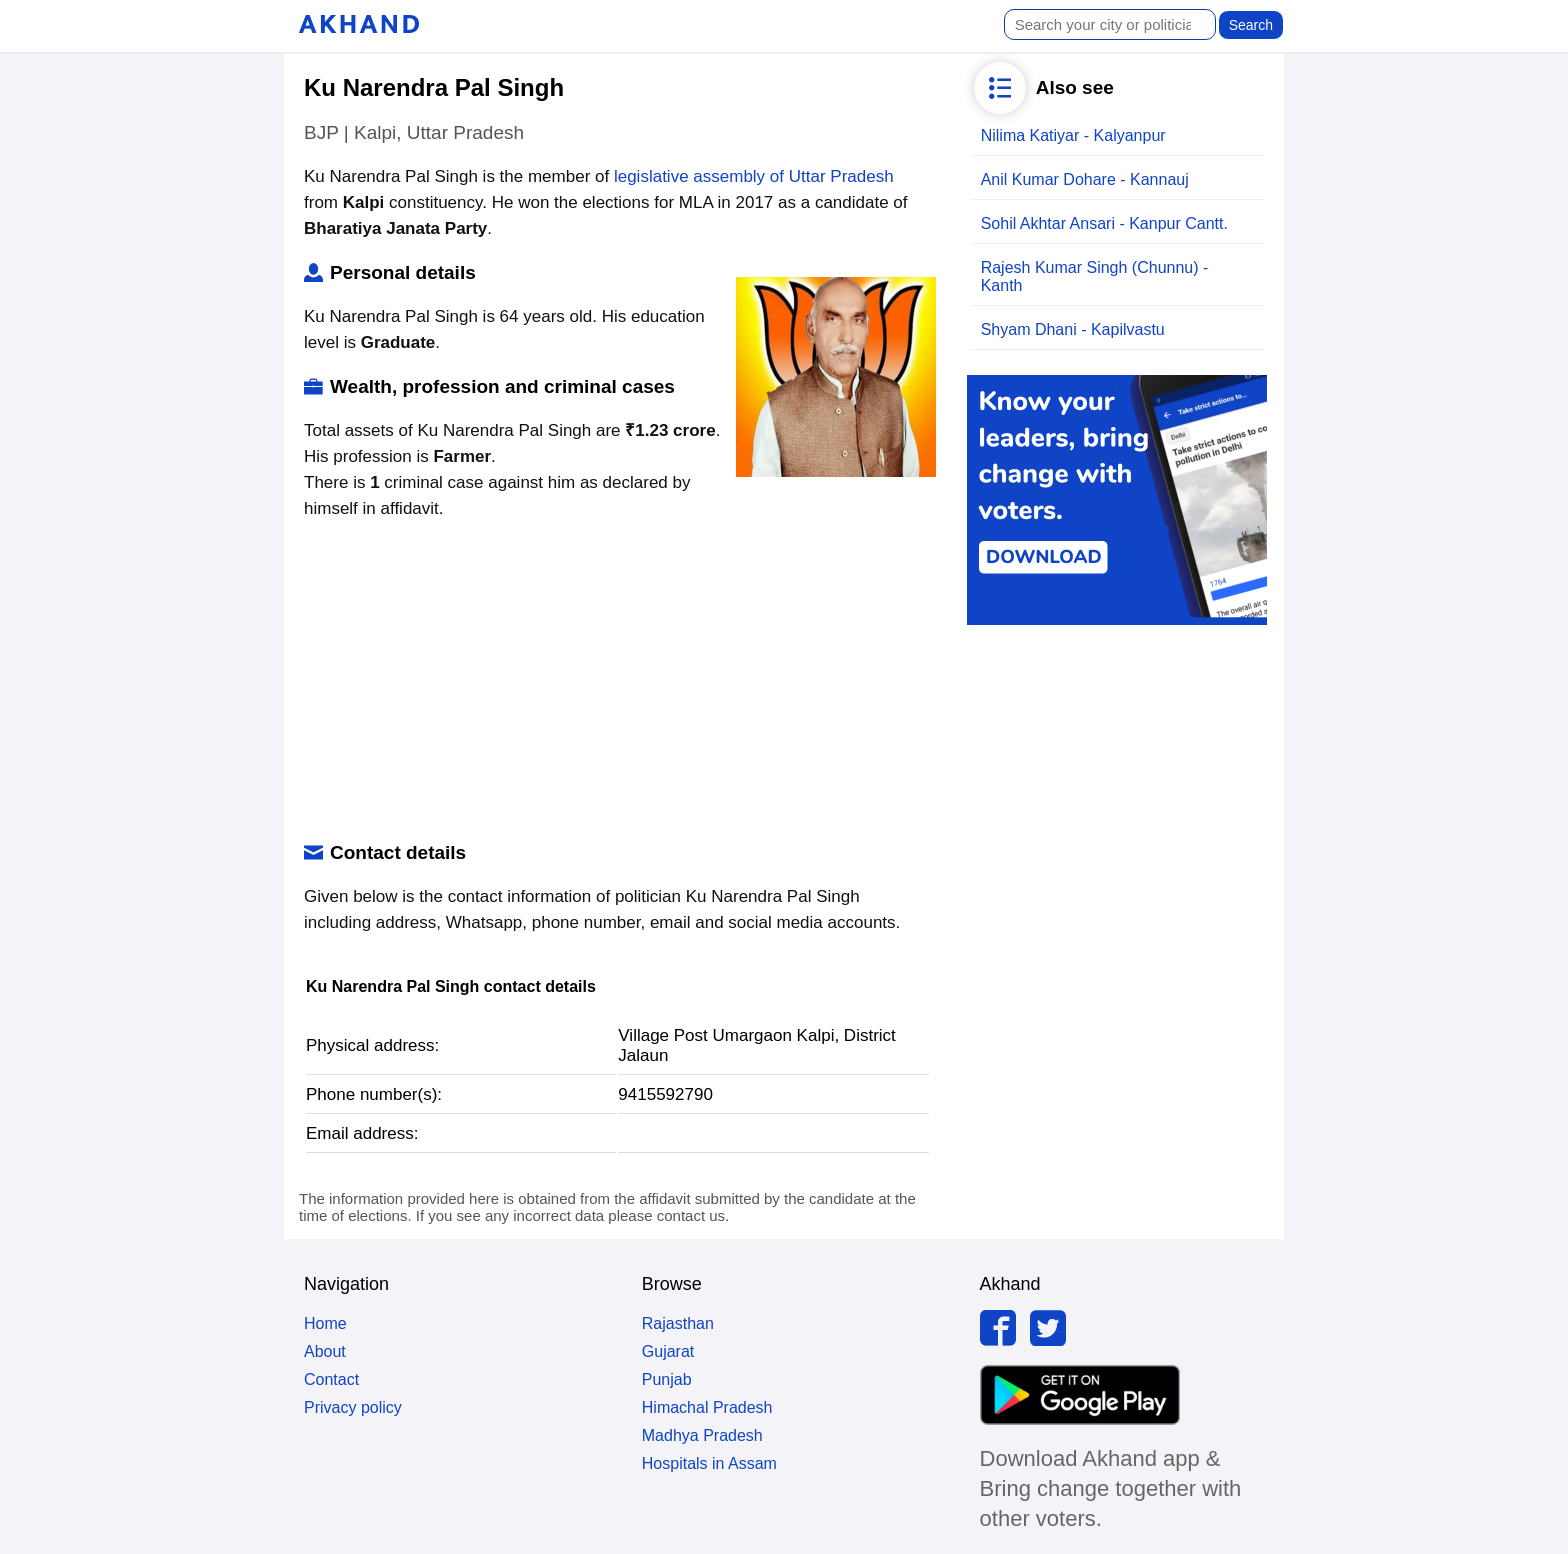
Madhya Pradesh (702, 1435)
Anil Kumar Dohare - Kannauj (1085, 179)
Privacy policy (353, 1407)
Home (325, 1323)
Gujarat (668, 1351)
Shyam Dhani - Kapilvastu (1073, 329)
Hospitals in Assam (709, 1463)
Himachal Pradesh (707, 1407)
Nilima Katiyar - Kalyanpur (1073, 135)
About (325, 1351)
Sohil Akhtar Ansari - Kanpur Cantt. (1104, 223)
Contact (331, 1379)
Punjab (667, 1379)
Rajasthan (678, 1323)
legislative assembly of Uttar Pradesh (754, 176)
